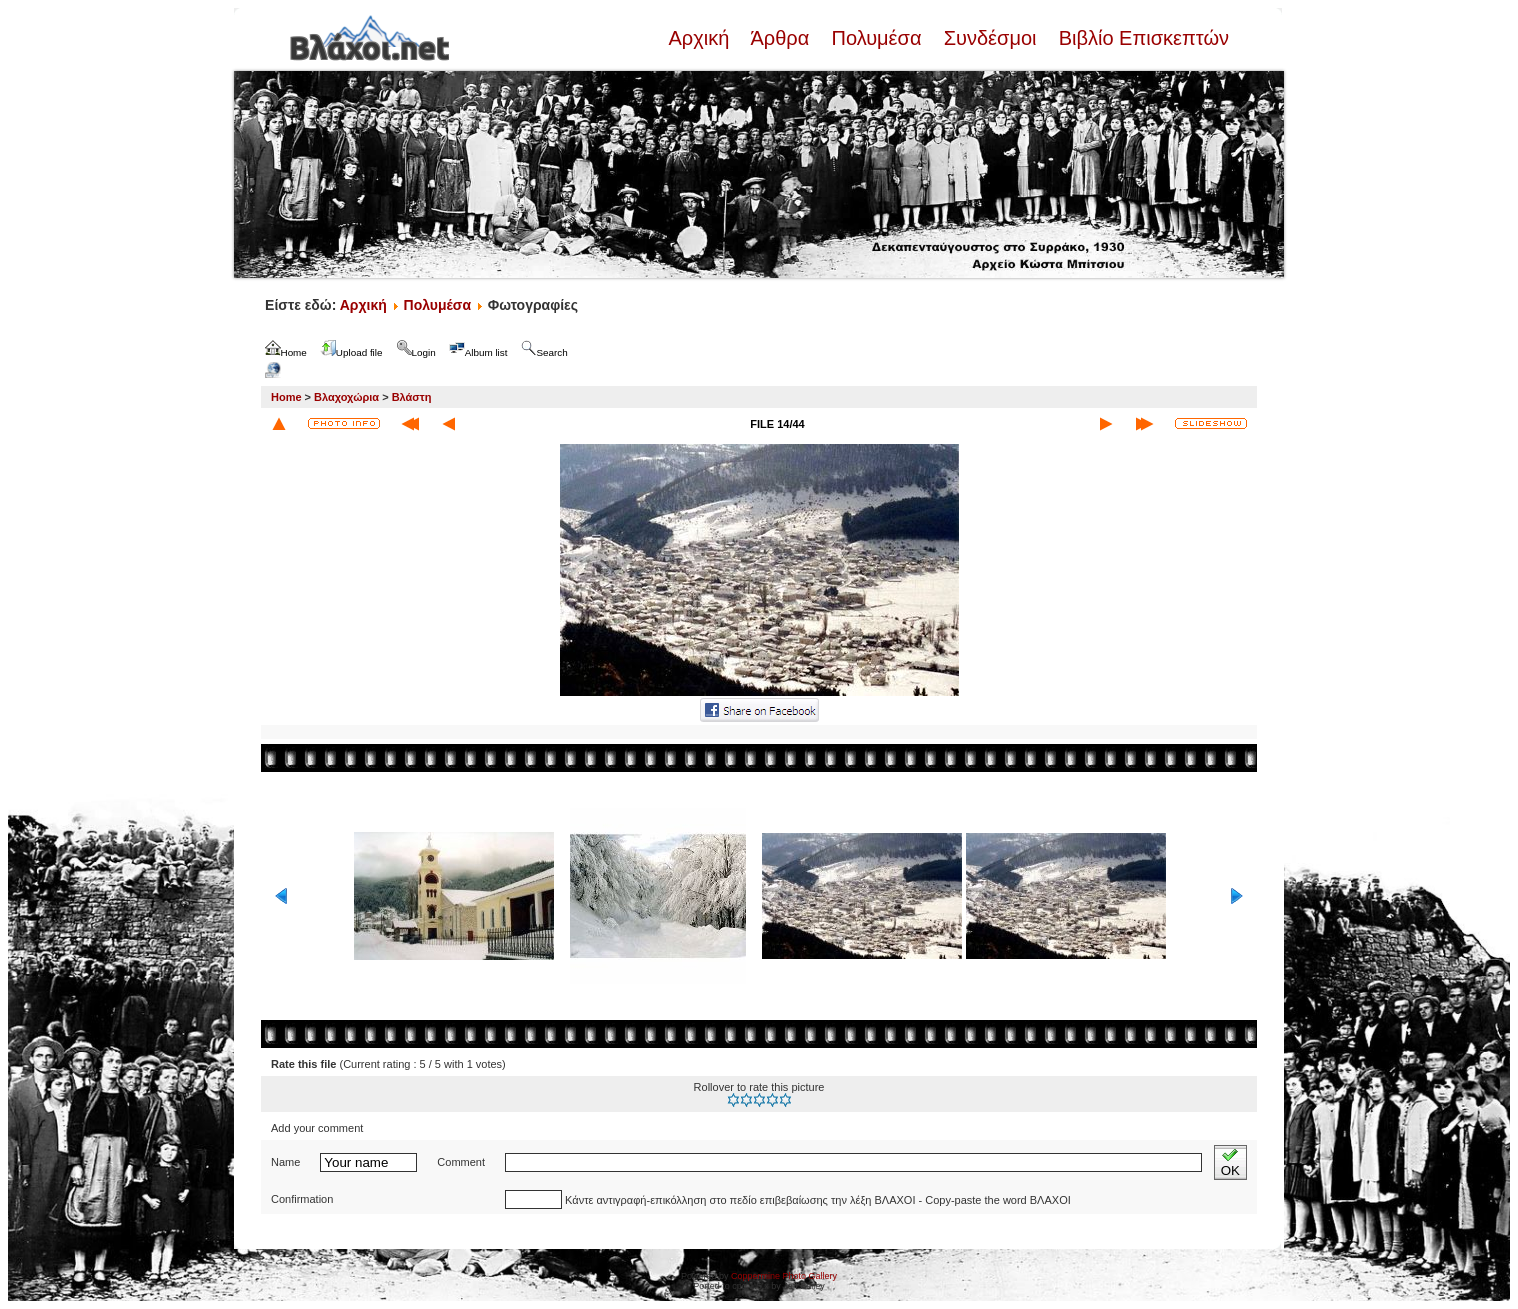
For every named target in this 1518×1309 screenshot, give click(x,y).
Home (286, 397)
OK (1230, 1162)
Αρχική (701, 38)
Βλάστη (412, 397)
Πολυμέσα (876, 38)
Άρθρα (780, 38)
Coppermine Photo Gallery (784, 1276)
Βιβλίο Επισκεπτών (1141, 38)
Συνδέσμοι (990, 38)
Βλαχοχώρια (346, 397)
